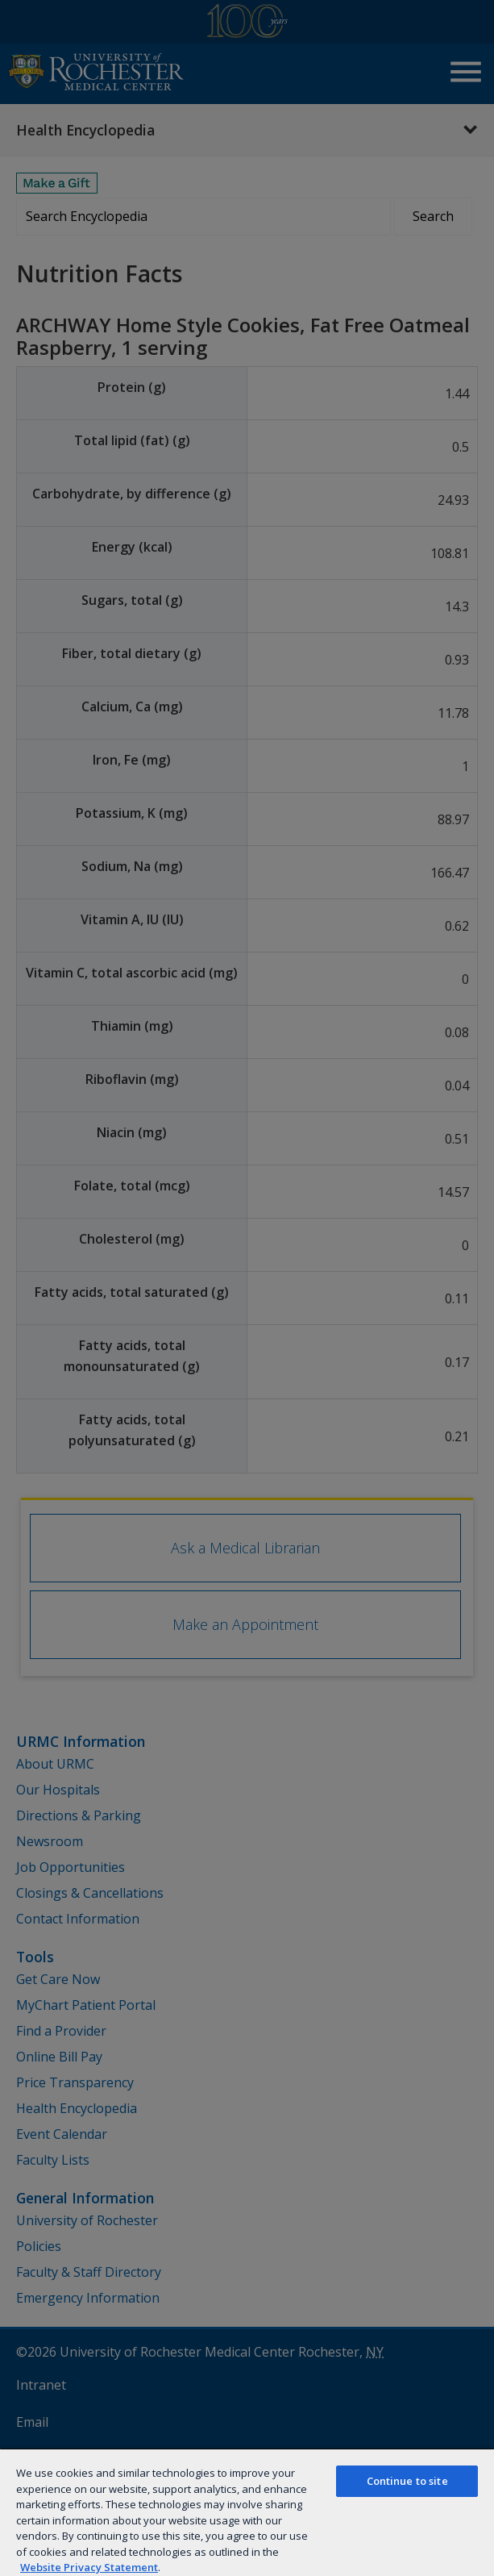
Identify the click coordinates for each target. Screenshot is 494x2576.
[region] (247, 2512)
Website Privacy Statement (89, 2567)
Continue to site (407, 2481)
